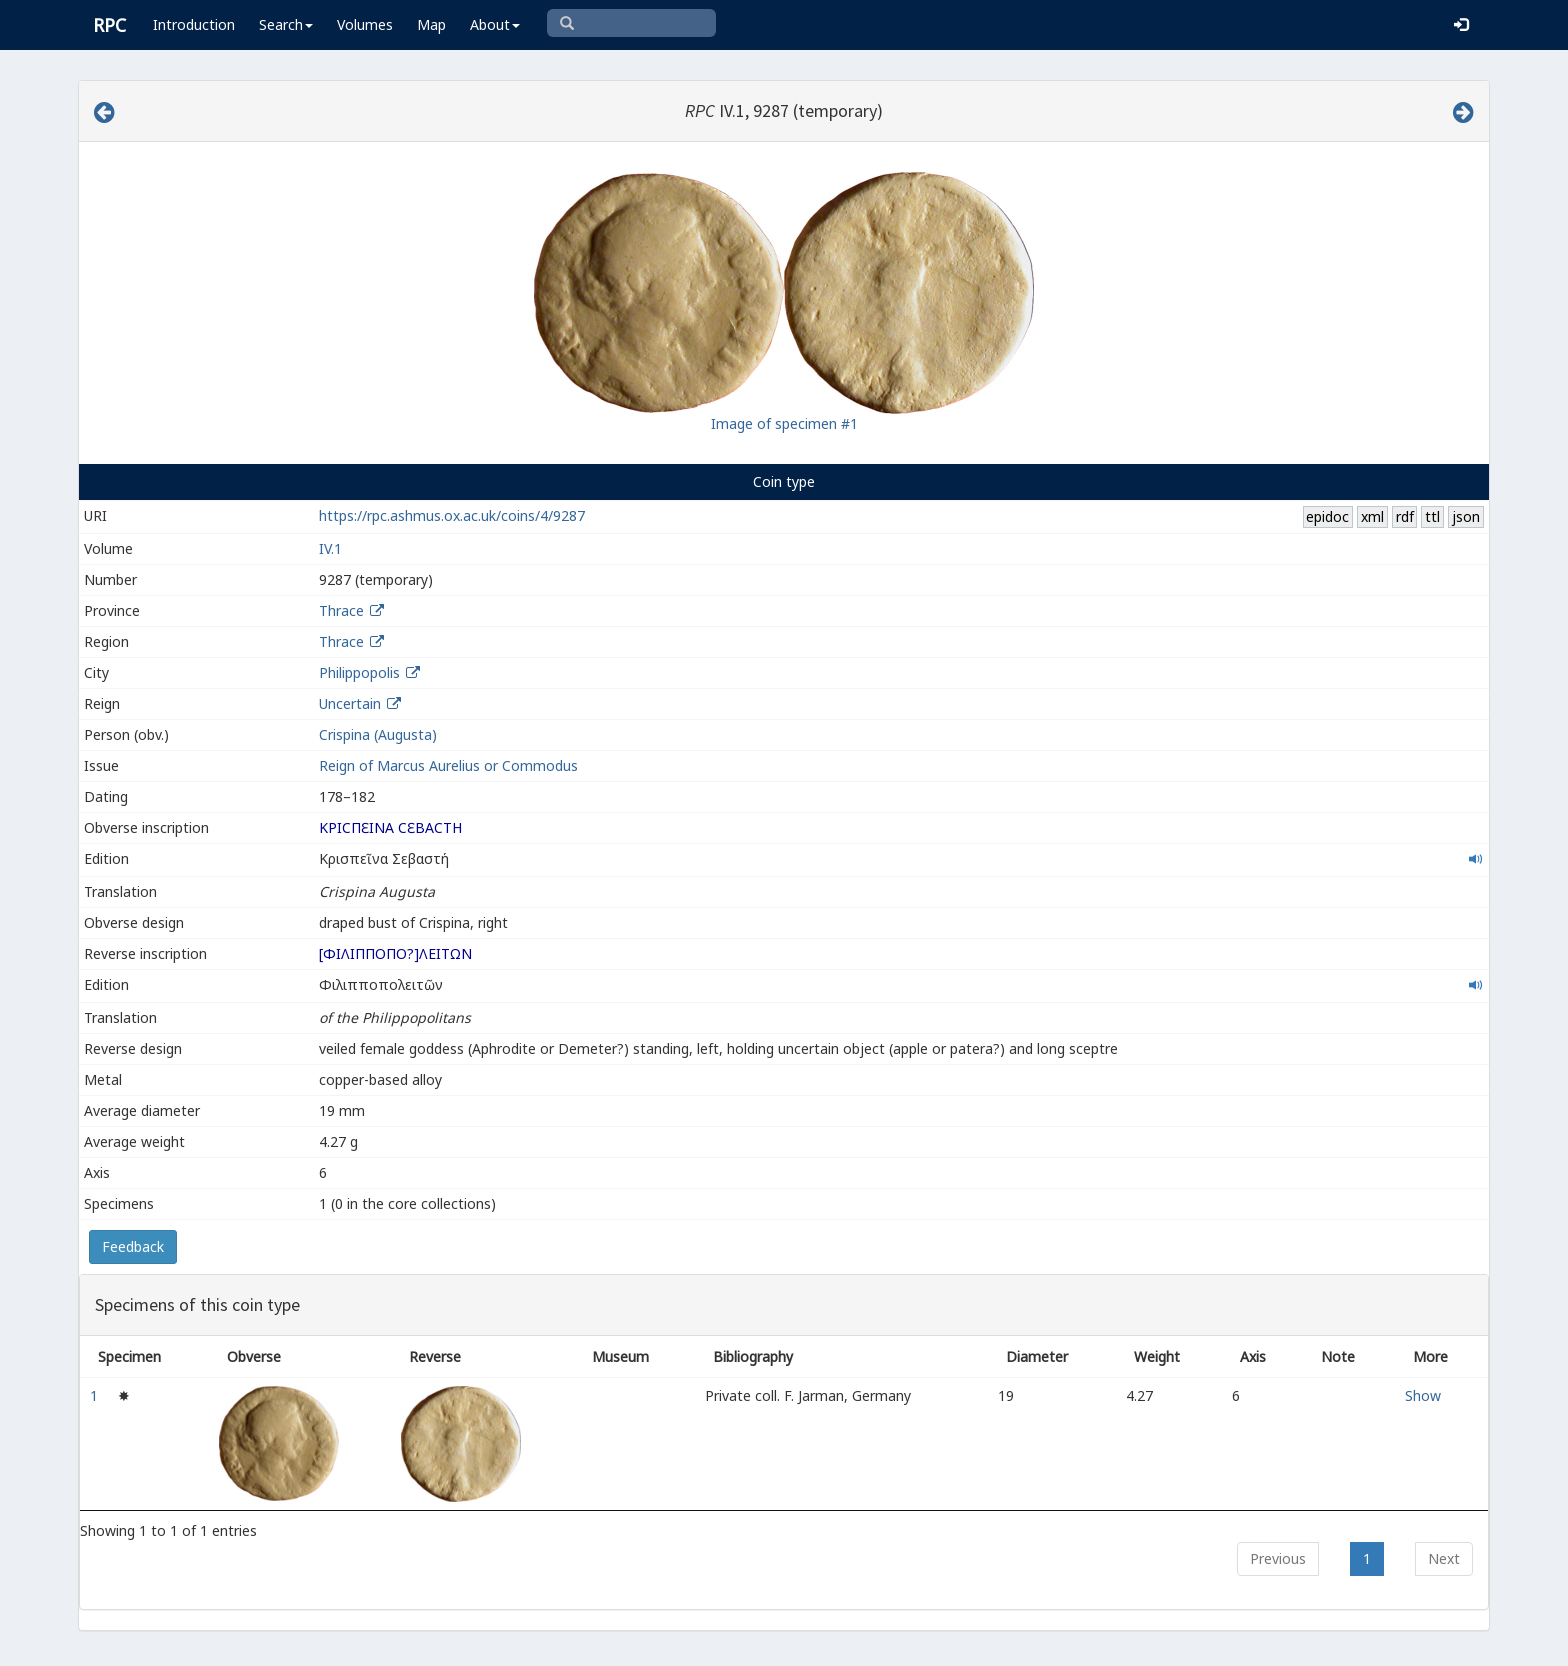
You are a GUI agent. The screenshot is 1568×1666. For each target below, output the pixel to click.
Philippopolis (359, 672)
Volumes (365, 24)
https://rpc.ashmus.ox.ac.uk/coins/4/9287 (452, 515)
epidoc (1327, 516)
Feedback (133, 1246)
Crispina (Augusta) (378, 734)
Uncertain (350, 703)
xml (1372, 516)
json (1466, 516)
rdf (1405, 516)
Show (1423, 1395)
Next (1444, 1558)
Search (286, 24)
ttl (1432, 516)
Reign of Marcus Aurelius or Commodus (448, 765)
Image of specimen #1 (784, 423)
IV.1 (330, 548)
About (495, 24)
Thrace (341, 610)
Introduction (194, 24)
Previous (1278, 1558)
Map (431, 24)
